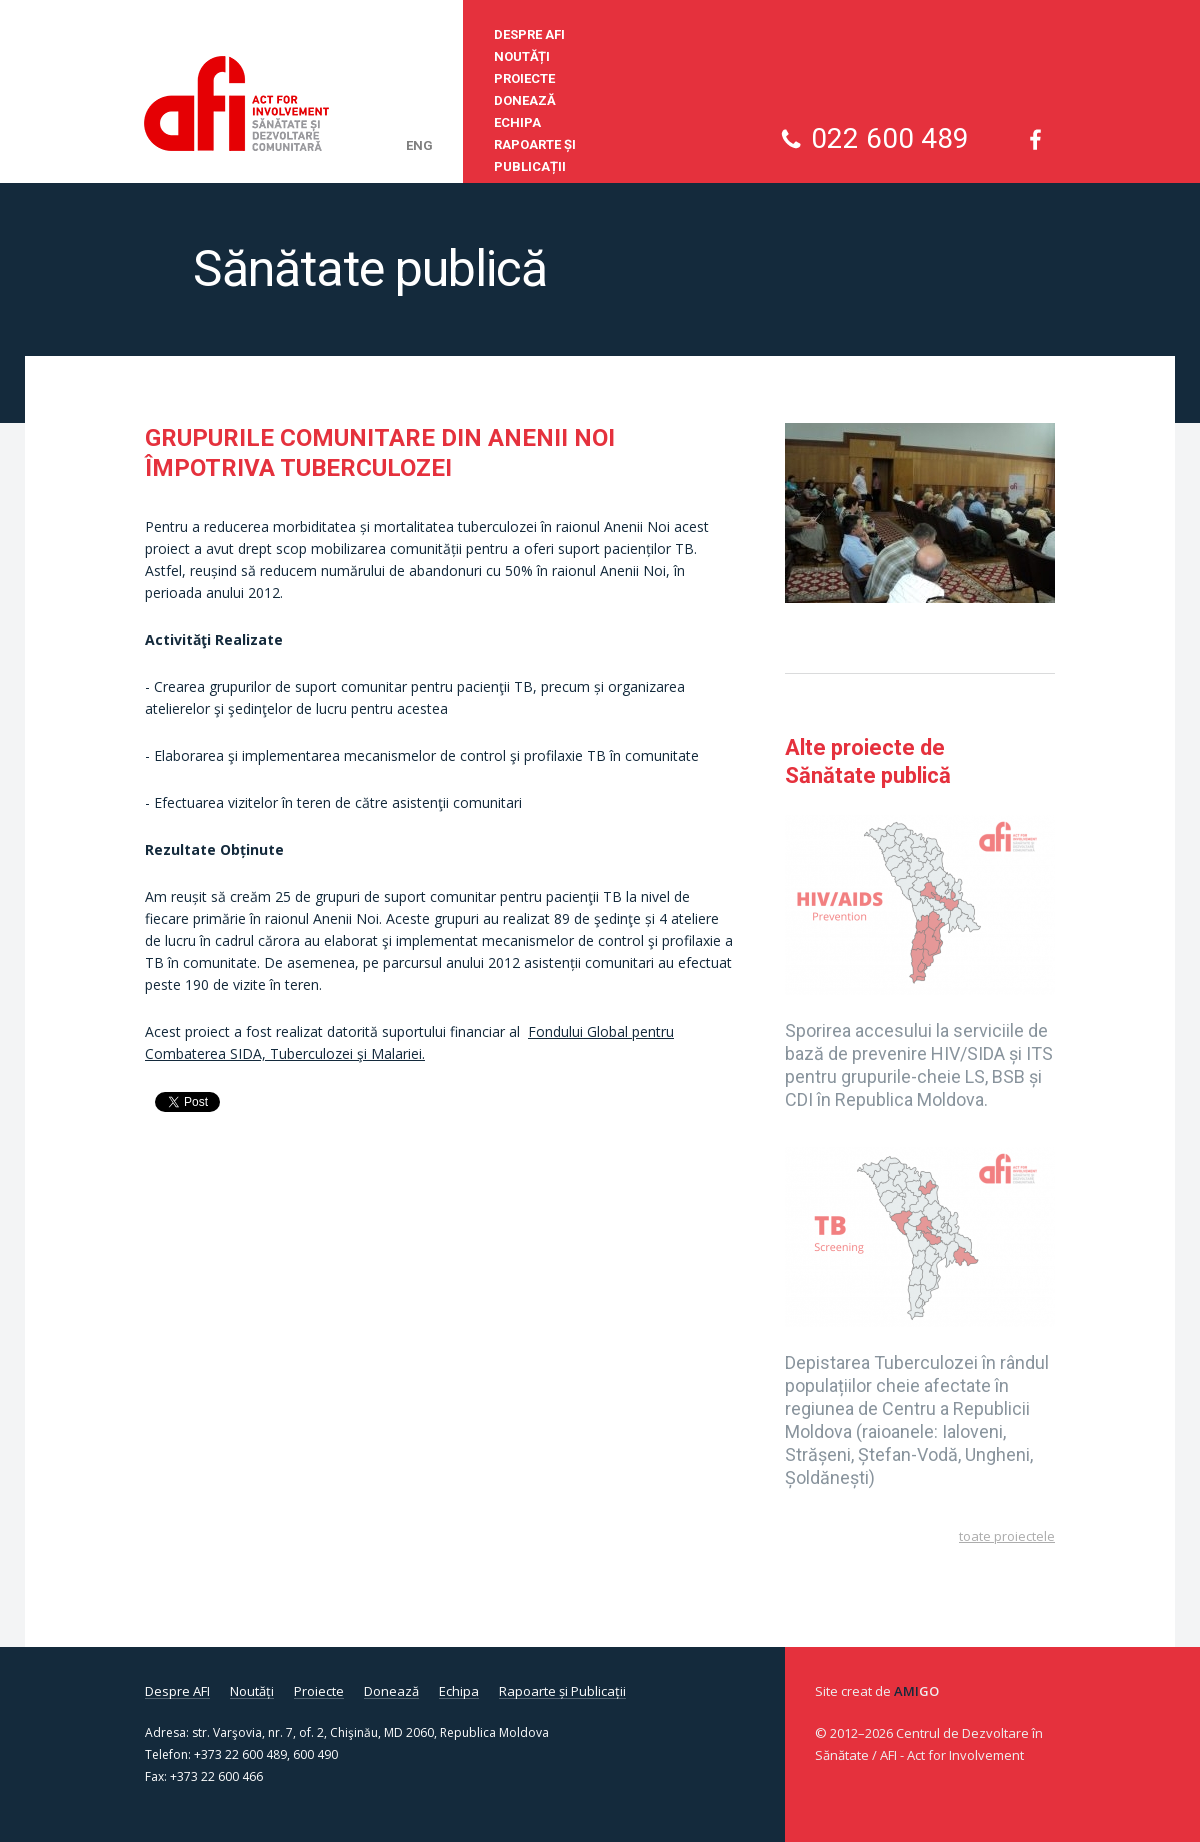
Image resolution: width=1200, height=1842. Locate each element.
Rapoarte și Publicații (535, 155)
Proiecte (524, 78)
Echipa (517, 122)
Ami (916, 1691)
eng (419, 145)
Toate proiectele (1007, 1536)
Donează (525, 100)
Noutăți (522, 56)
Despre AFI (529, 34)
